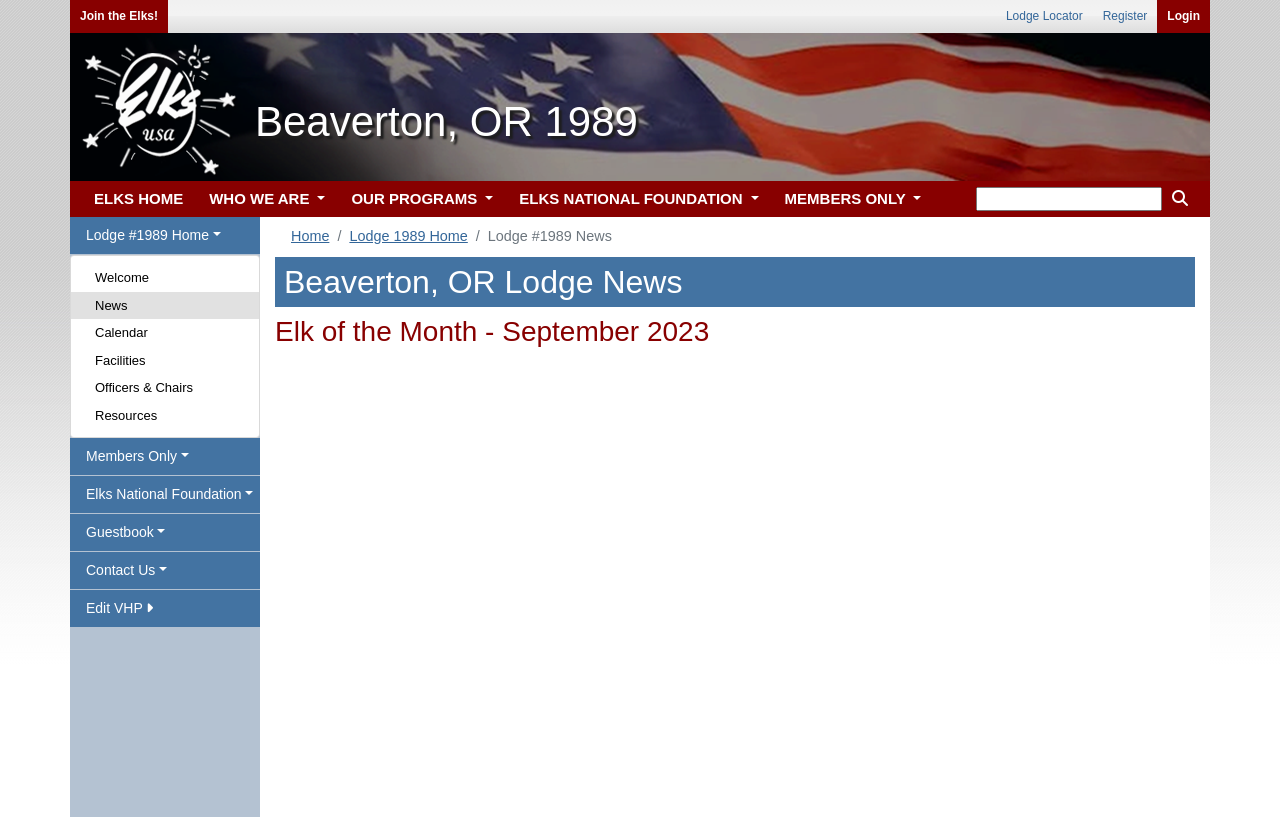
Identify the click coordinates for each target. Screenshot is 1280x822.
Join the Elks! (119, 16)
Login (1183, 16)
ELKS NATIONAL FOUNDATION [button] (633, 198)
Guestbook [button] (120, 532)
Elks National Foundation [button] (164, 494)
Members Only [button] (131, 456)
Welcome (122, 277)
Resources (126, 415)
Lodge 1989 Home (408, 236)
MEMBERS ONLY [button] (847, 198)
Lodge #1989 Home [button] (147, 235)
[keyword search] (1069, 199)
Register (1125, 16)
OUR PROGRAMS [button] (416, 198)
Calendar (121, 332)
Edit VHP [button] (119, 608)
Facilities (120, 360)
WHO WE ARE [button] (261, 198)
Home (310, 236)
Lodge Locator (1044, 16)
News (111, 305)
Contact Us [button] (120, 570)
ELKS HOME (138, 198)
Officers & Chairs (144, 387)
